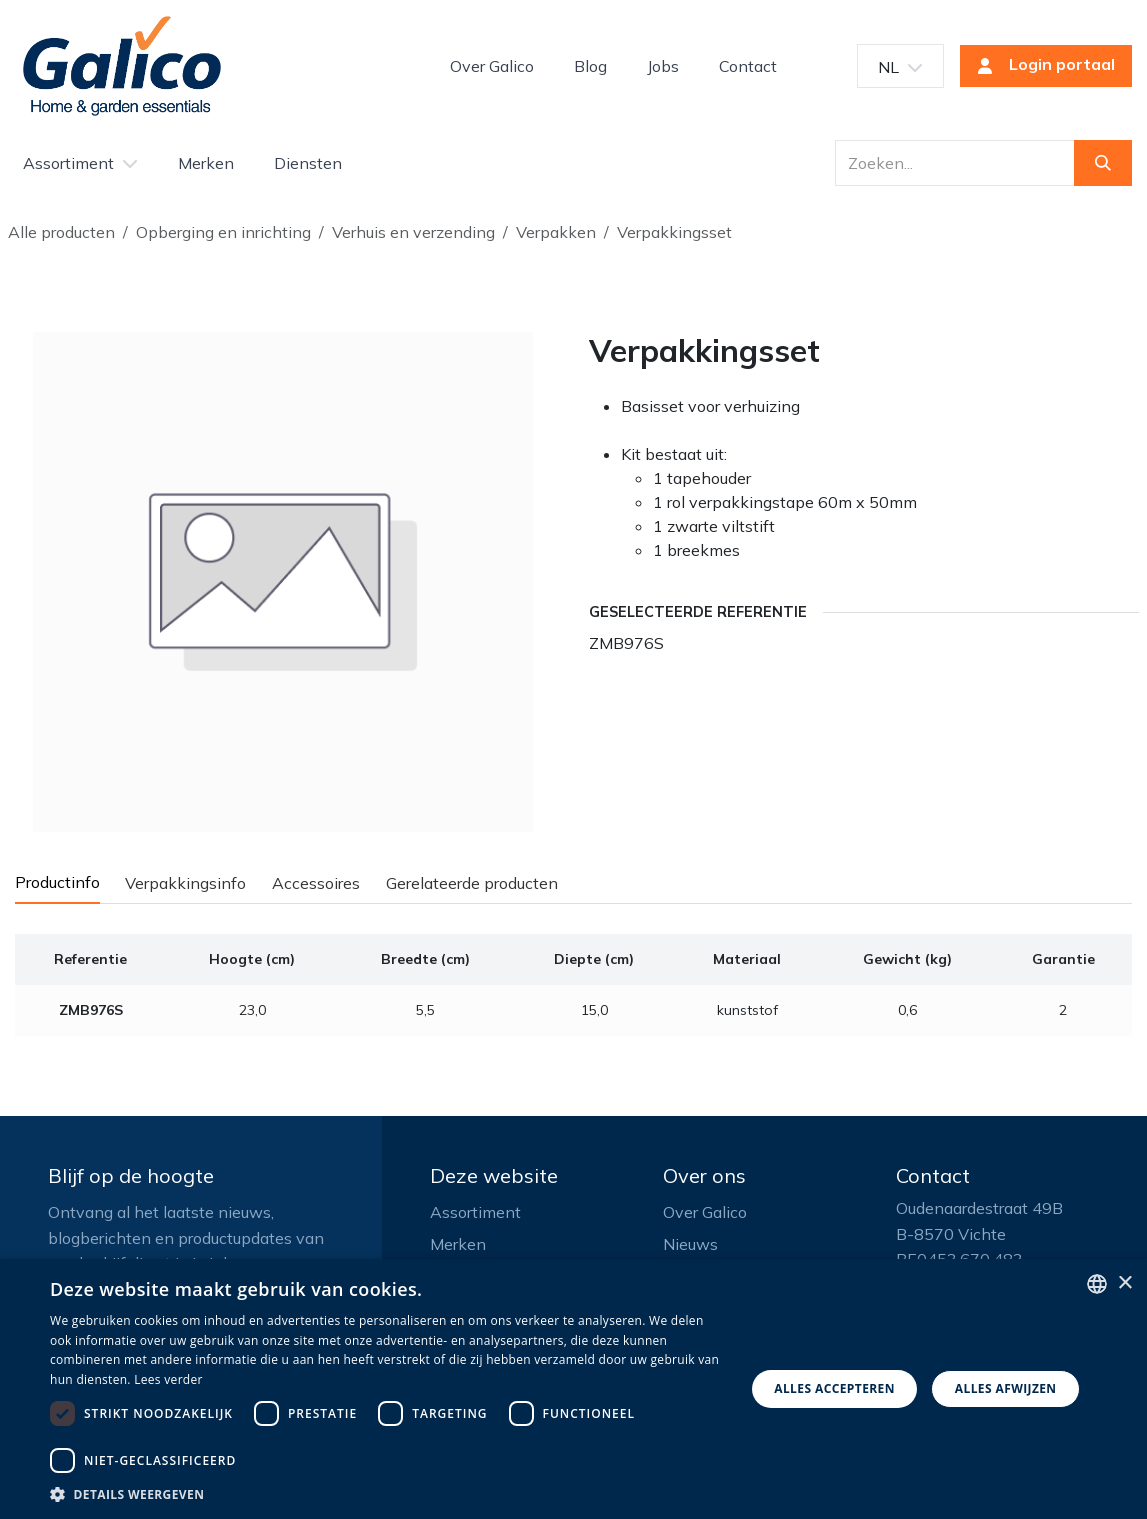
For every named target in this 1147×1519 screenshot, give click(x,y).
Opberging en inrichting (223, 232)
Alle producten (61, 232)
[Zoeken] (1103, 163)
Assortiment (475, 1212)
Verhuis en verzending (413, 232)
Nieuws (690, 1244)
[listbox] (1097, 1284)
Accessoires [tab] (316, 883)
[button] (387, 1494)
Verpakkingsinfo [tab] (185, 883)
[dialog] (573, 1389)
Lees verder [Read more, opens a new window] (168, 1379)
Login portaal (1040, 66)
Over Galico (705, 1212)
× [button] (1124, 1283)
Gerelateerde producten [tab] (472, 883)
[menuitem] (492, 66)
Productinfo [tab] (57, 882)
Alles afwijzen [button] (1006, 1388)
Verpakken (556, 232)
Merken (458, 1244)
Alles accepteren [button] (834, 1388)
